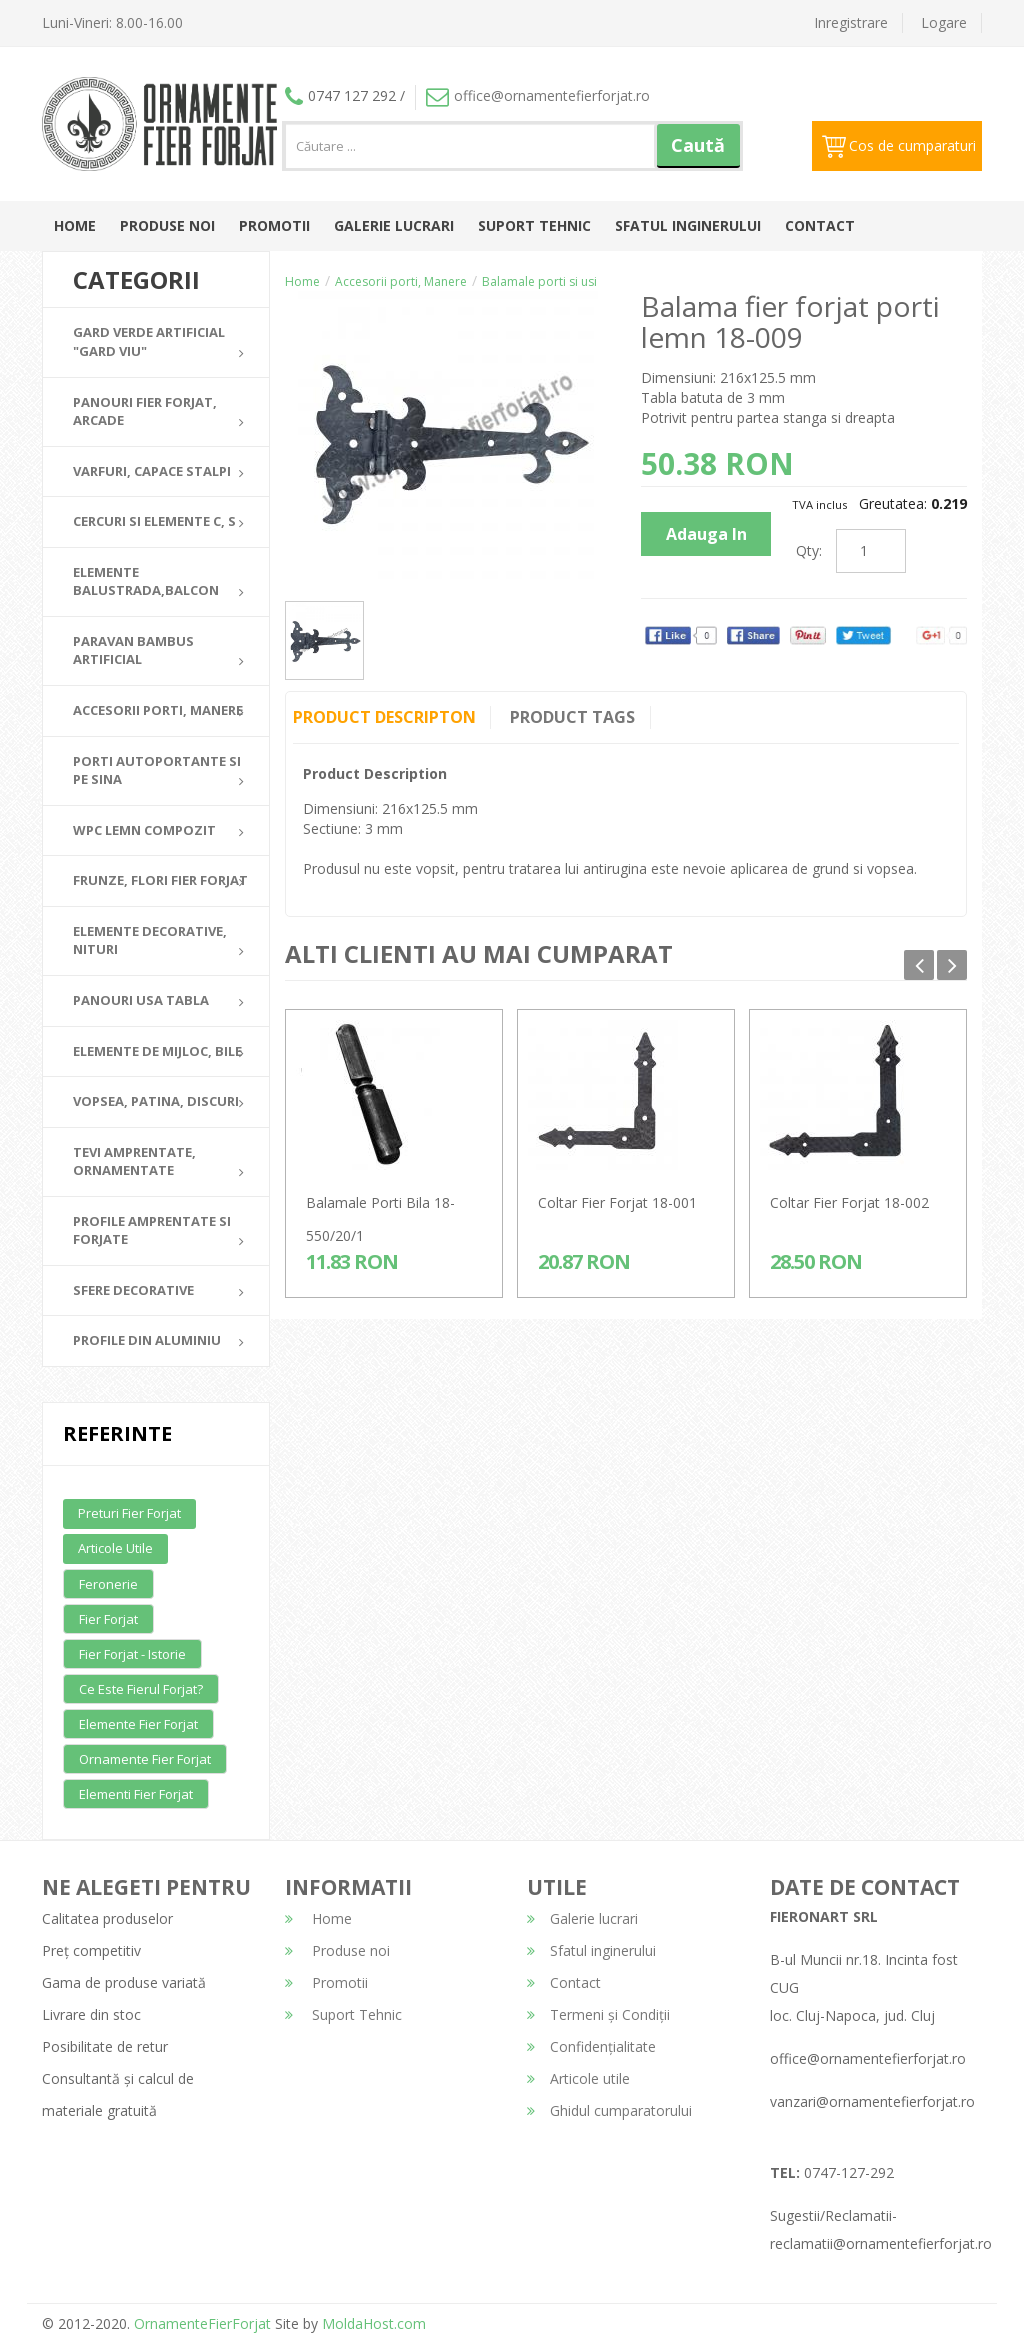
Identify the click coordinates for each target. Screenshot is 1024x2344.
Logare (944, 22)
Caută (698, 145)
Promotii (274, 225)
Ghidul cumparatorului (609, 2110)
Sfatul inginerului (688, 225)
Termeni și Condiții (598, 2014)
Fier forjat (108, 1619)
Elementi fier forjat (136, 1794)
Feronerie (108, 1584)
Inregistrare (851, 22)
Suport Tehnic (534, 225)
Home (75, 225)
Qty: (809, 550)
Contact (820, 225)
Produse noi (167, 225)
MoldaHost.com (374, 2323)
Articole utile (115, 1548)
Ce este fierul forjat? (141, 1689)
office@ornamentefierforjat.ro (538, 95)
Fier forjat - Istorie (132, 1654)
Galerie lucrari (394, 225)
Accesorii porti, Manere (401, 281)
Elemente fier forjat (138, 1724)
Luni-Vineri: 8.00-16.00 (112, 22)
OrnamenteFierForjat (200, 2323)
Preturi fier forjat (129, 1513)
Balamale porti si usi (539, 281)
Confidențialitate (591, 2046)
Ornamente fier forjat (145, 1759)
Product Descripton (384, 717)
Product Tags (573, 717)
